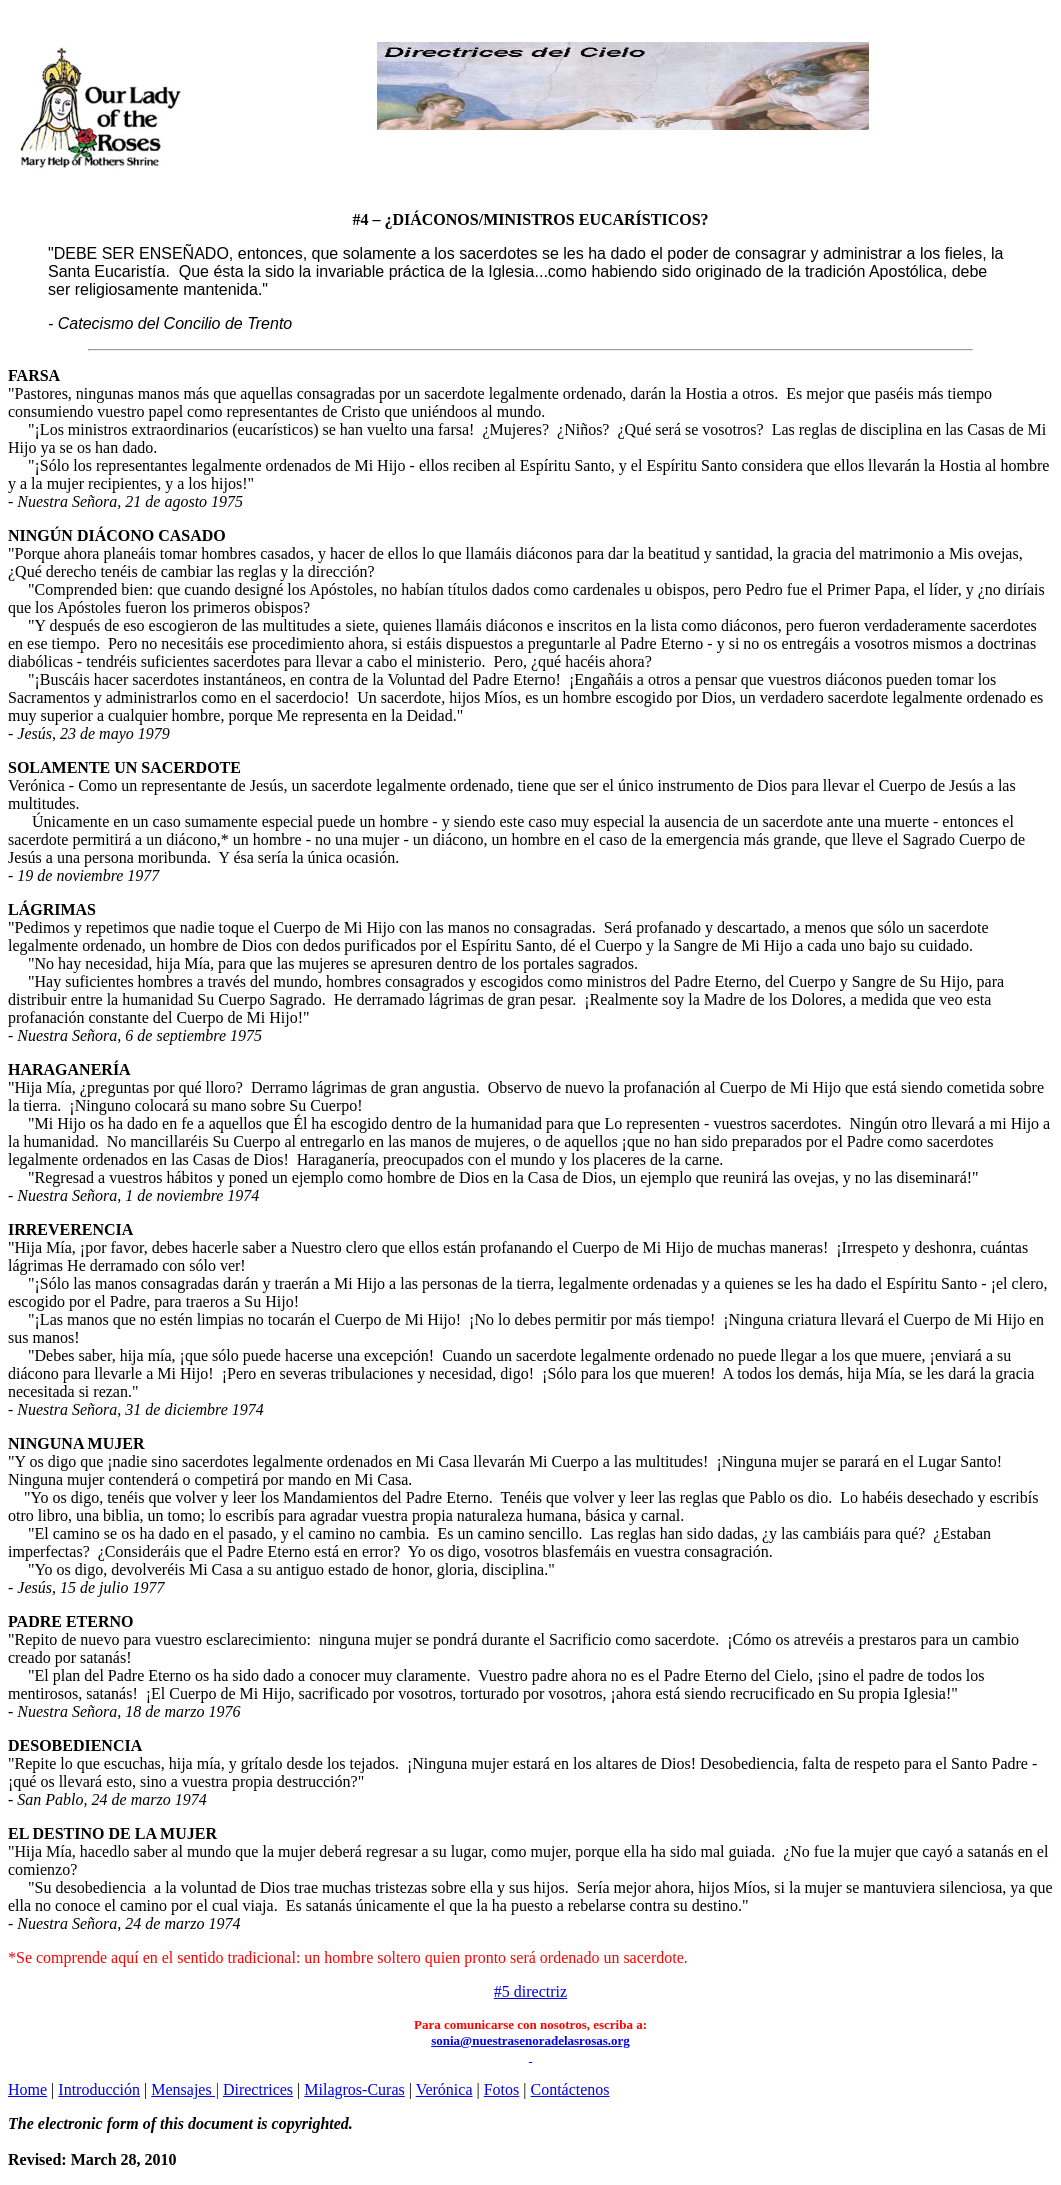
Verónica (444, 2089)
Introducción (99, 2089)
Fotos (502, 2089)
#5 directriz (530, 1991)
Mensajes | (185, 2089)
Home (27, 2089)
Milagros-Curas (354, 2089)
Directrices (258, 2089)
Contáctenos (570, 2089)
